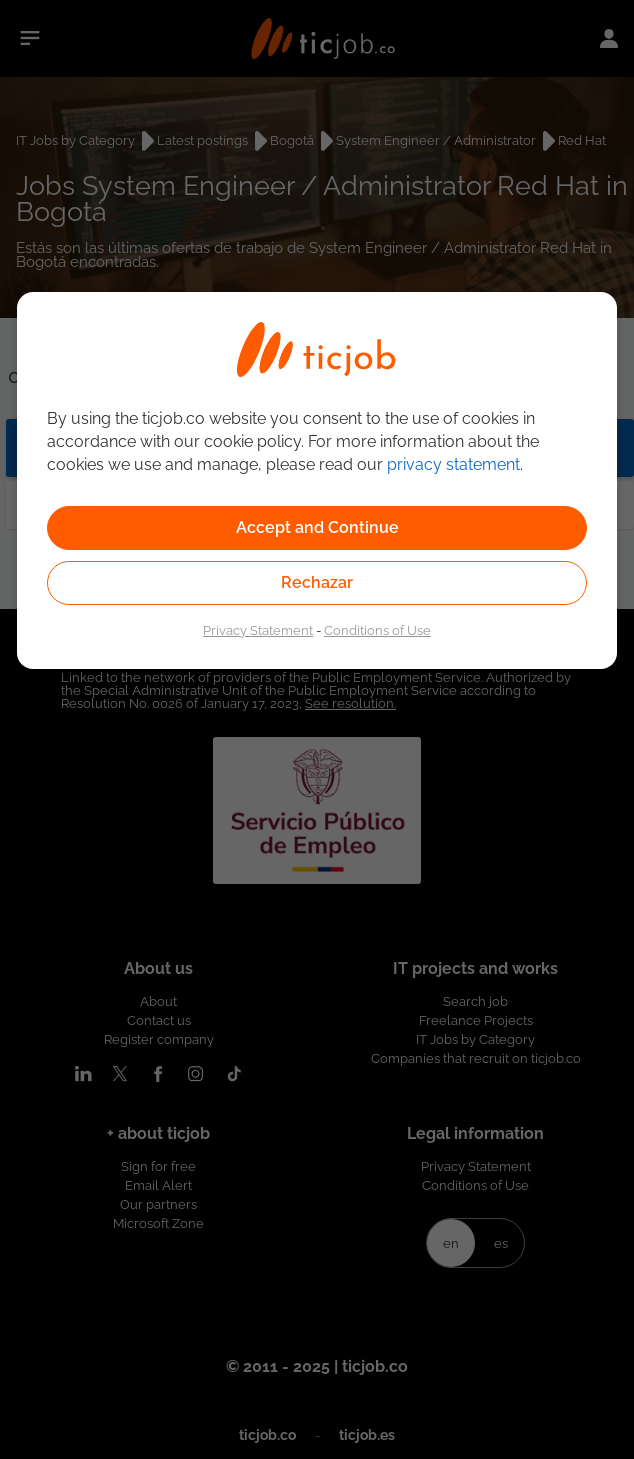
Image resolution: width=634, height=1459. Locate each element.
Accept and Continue (317, 527)
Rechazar (317, 582)
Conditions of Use (377, 630)
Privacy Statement (258, 630)
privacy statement (453, 464)
